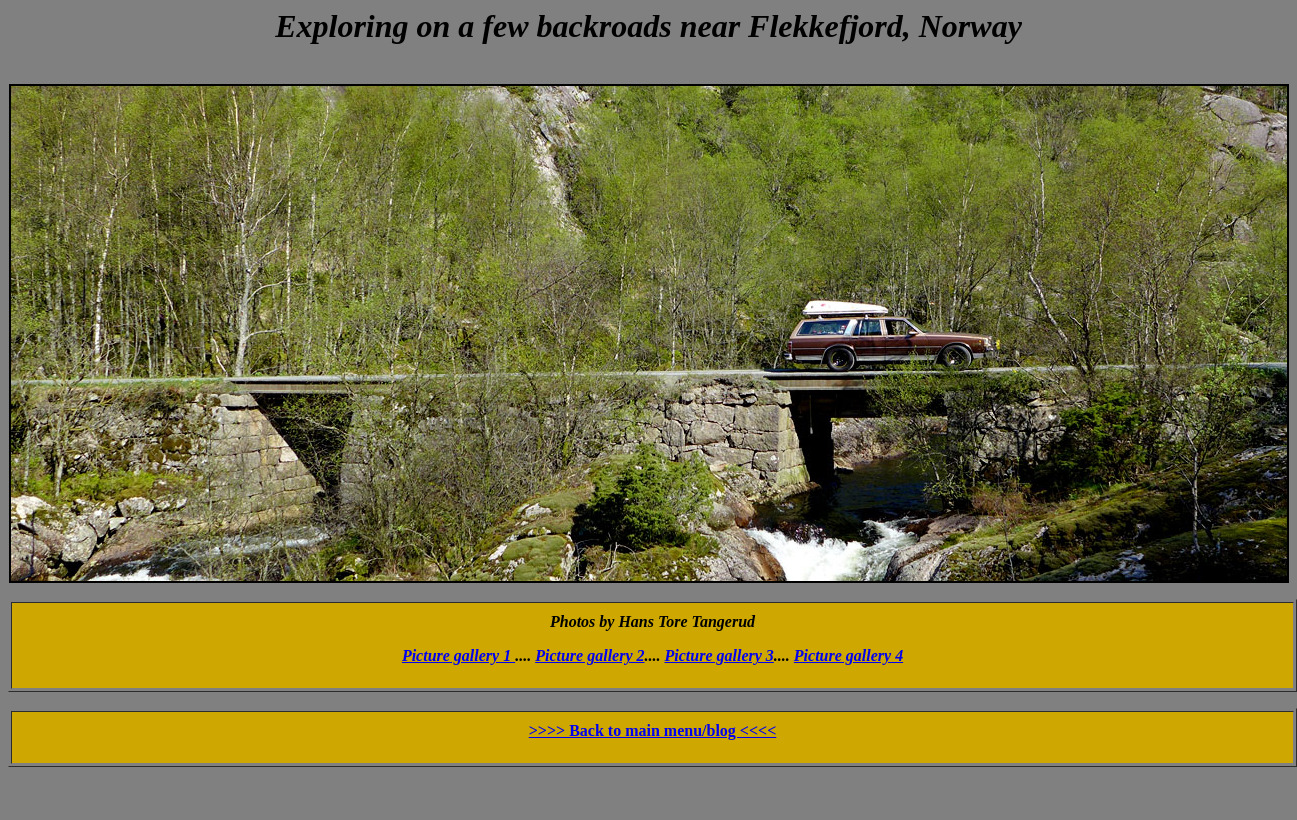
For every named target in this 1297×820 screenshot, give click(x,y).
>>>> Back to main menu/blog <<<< (653, 730)
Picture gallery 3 (719, 655)
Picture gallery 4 (848, 655)
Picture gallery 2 (589, 655)
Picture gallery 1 (458, 655)
